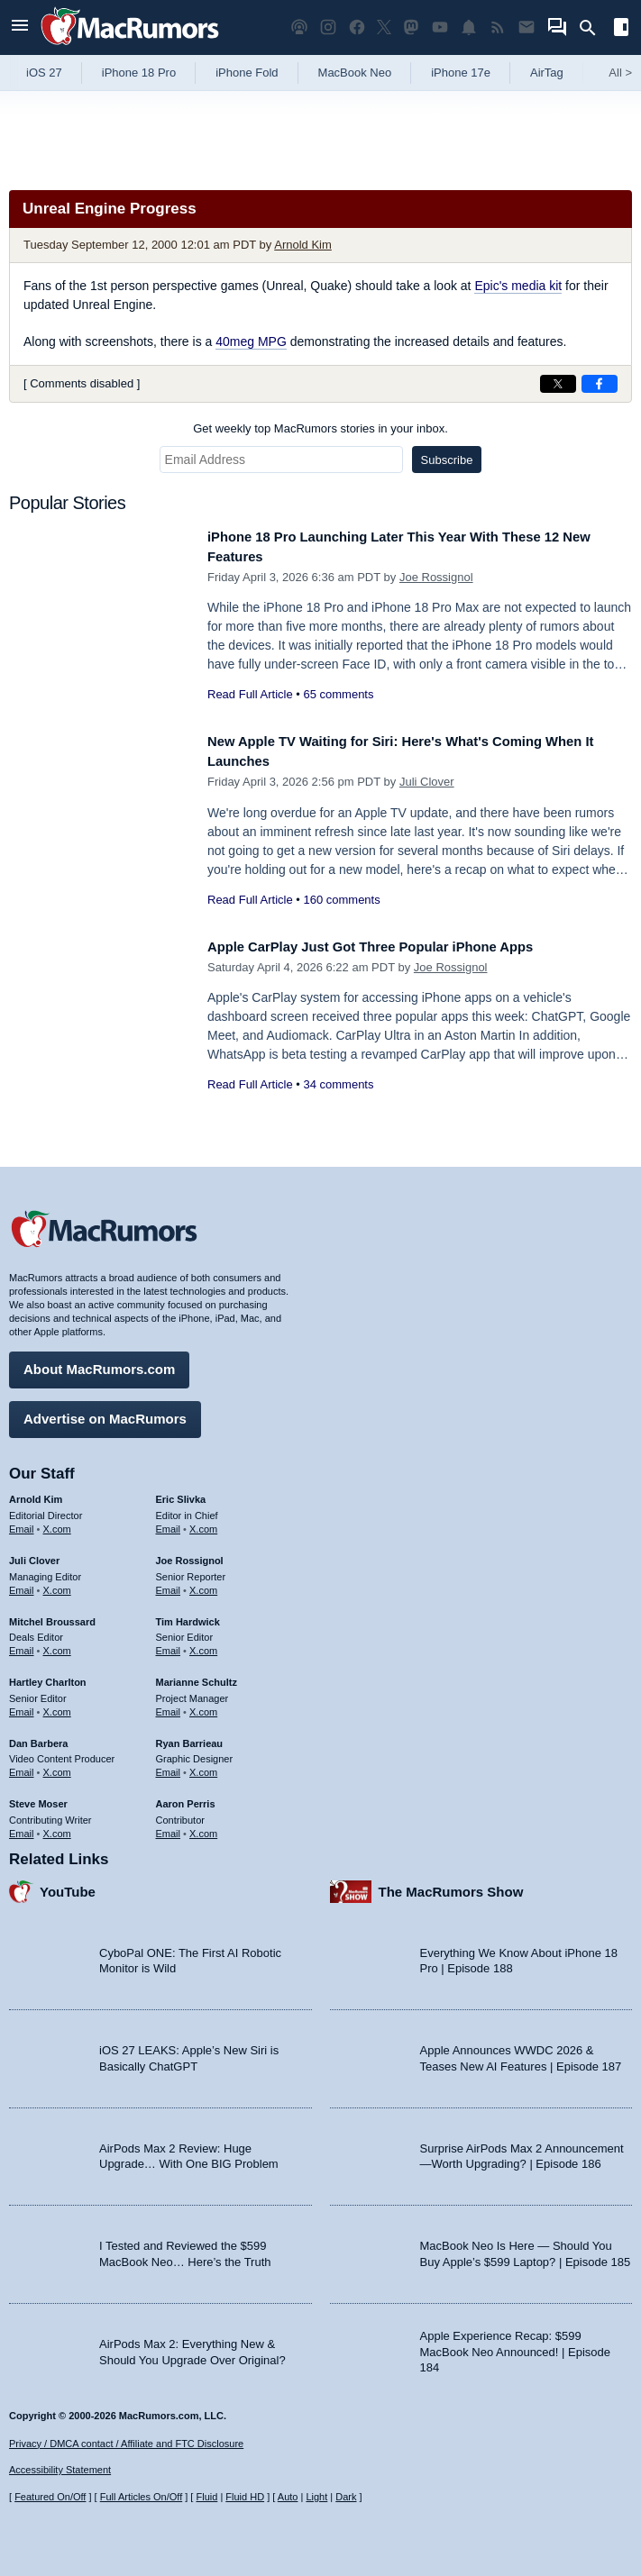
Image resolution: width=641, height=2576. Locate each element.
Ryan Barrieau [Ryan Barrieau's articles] (190, 1736)
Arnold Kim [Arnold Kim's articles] (35, 1493)
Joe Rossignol (436, 577)
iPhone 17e (460, 72)
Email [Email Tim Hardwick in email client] (168, 1644)
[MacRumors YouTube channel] (440, 27)
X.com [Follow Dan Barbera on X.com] (57, 1766)
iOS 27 (44, 72)
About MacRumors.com (99, 1362)
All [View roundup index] (620, 72)
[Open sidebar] (621, 29)
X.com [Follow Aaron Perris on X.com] (203, 1826)
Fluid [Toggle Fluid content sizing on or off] (206, 2496)
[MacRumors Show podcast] (299, 27)
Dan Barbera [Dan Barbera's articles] (38, 1736)
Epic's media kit (518, 285)
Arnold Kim (303, 244)
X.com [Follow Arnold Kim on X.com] (57, 1522)
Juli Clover (426, 781)
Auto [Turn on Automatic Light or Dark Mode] (288, 2496)
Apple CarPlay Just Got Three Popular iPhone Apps (394, 946)
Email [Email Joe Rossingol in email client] (168, 1583)
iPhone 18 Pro (139, 72)
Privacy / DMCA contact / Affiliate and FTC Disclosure (126, 2443)
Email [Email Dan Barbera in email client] (21, 1766)
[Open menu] (20, 27)
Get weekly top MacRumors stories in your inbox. (320, 428)
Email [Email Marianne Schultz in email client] (168, 1704)
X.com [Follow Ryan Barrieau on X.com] (203, 1766)
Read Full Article (250, 694)
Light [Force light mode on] (316, 2496)
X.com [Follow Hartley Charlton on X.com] (57, 1704)
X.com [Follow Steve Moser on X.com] (57, 1826)
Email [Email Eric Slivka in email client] (168, 1522)
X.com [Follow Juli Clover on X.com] (57, 1583)
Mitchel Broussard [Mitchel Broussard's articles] (52, 1614)
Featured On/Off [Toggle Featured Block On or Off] (50, 2496)
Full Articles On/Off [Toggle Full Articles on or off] (141, 2496)
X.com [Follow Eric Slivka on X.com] (203, 1522)
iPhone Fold (246, 72)
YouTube (68, 1884)
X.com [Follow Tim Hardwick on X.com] (203, 1644)
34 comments (338, 1084)
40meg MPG (251, 341)
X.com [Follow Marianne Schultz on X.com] (203, 1704)
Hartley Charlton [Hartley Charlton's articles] (48, 1675)
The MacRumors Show (451, 1884)
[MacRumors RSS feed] (498, 27)
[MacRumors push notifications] (469, 27)
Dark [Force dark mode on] (345, 2496)
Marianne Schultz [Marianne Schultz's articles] (196, 1675)
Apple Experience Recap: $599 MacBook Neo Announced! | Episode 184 (515, 2345)
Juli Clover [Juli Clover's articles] (34, 1554)
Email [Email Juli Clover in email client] (21, 1583)
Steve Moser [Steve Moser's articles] (38, 1797)
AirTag (546, 72)
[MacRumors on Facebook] (357, 27)
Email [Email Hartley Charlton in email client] (21, 1704)
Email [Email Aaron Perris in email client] (168, 1826)
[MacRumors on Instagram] (328, 27)
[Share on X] (558, 384)
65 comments (338, 694)
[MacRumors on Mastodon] (411, 27)
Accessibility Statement (60, 2469)
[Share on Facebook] (599, 384)
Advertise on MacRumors (105, 1412)
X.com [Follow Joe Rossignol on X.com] (203, 1583)
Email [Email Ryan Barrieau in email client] (168, 1766)
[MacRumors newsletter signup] (526, 27)
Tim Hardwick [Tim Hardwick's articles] (188, 1614)
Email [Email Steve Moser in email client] (21, 1826)
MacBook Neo (355, 72)
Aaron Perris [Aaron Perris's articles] (185, 1797)
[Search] (593, 28)
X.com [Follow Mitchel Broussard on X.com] (57, 1644)
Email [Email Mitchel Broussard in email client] (21, 1644)
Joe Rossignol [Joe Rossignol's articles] (190, 1554)
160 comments (341, 899)
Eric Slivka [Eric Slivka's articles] (181, 1493)
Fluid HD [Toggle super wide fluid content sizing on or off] (244, 2496)
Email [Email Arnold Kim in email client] (21, 1522)
